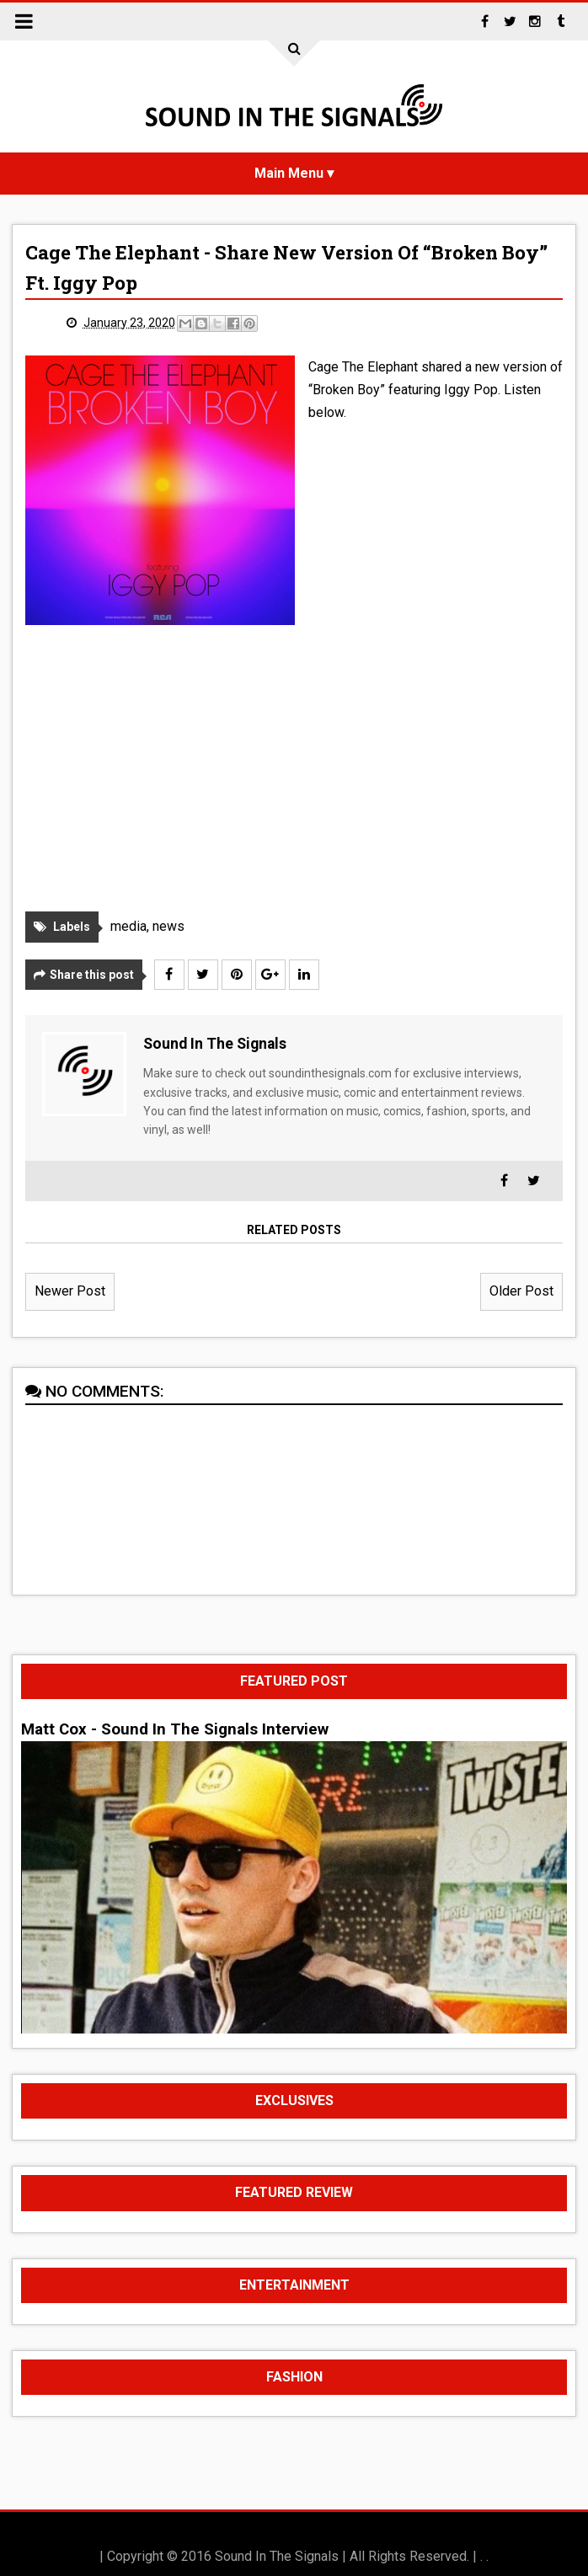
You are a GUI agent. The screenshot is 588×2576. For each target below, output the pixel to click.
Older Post (521, 1291)
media (128, 926)
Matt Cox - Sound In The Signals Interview (175, 1729)
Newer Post (70, 1291)
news (168, 926)
